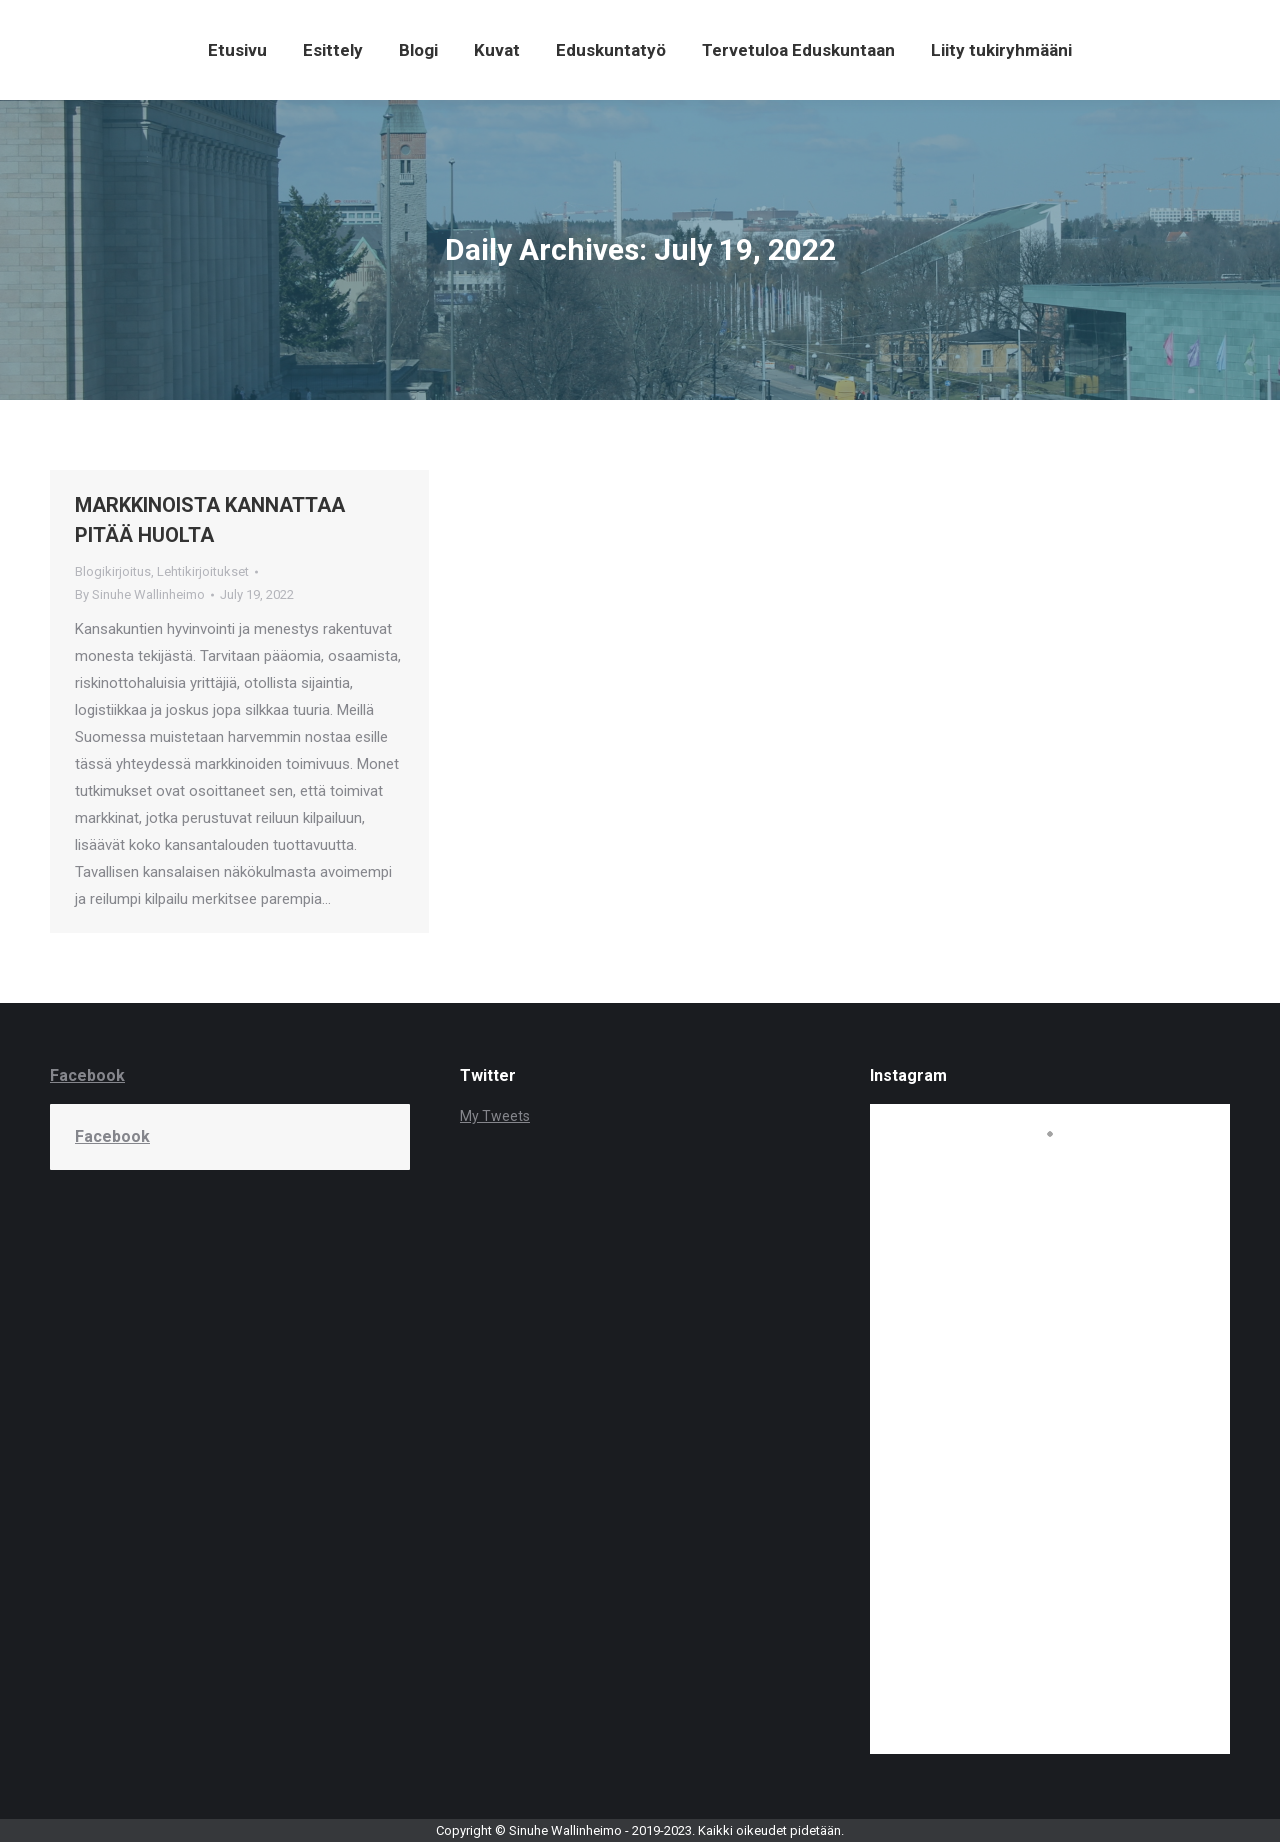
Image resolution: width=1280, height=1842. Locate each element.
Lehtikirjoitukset (203, 571)
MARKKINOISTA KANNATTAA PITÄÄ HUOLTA (210, 520)
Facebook (87, 1075)
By (140, 594)
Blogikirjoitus (113, 571)
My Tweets (495, 1116)
